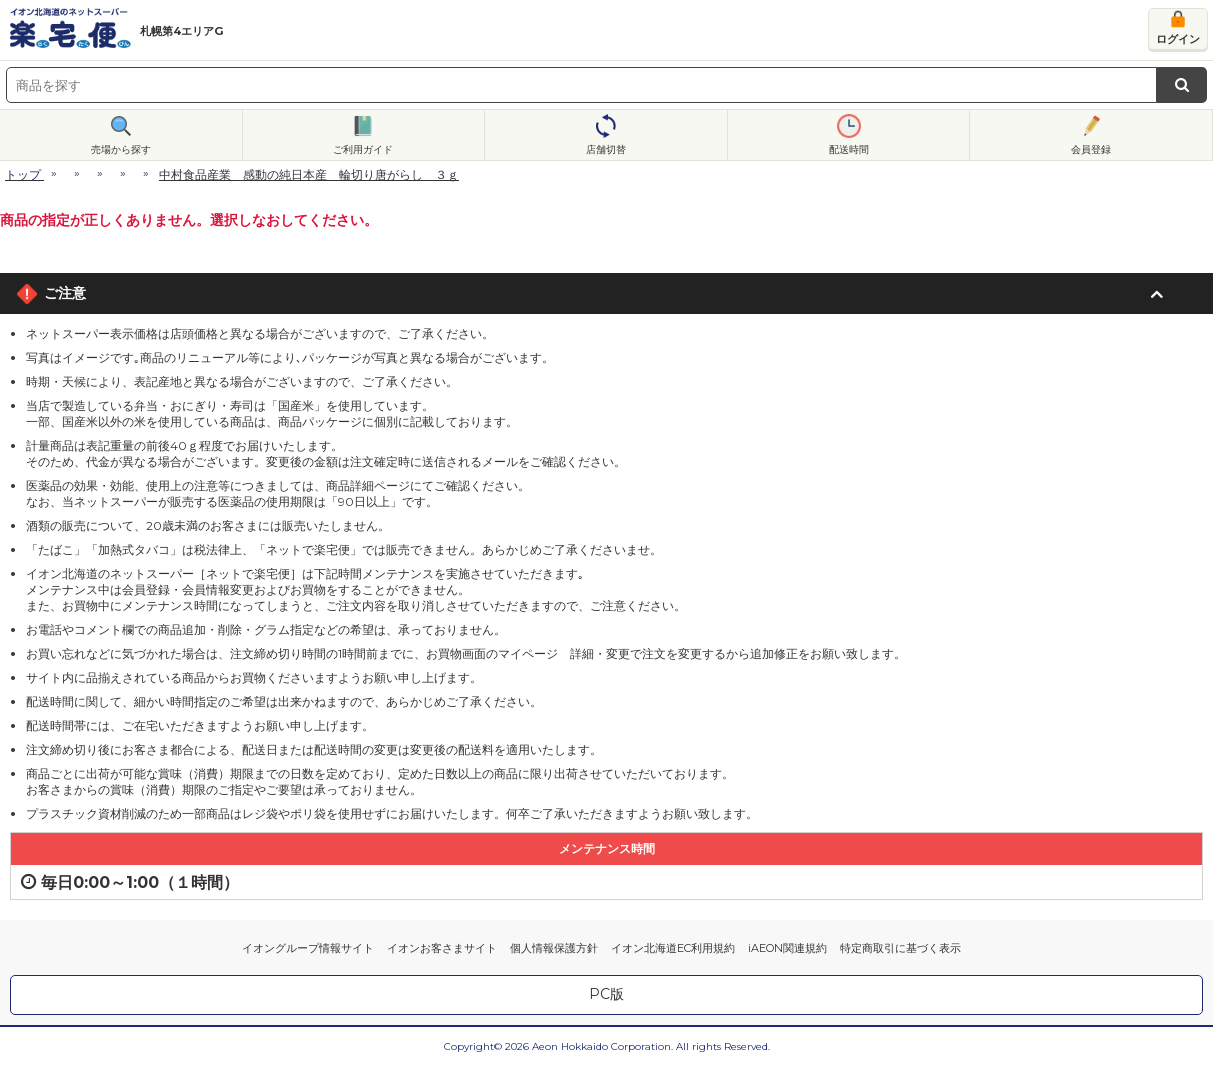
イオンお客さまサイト (442, 948)
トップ (23, 174)
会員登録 (1091, 149)
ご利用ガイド (363, 149)
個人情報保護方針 (554, 948)
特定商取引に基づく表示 (900, 948)
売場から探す (121, 149)
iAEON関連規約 (787, 948)
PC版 (606, 994)
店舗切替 (606, 149)
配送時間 (849, 149)
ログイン (1178, 39)
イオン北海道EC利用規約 (673, 948)
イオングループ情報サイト (308, 948)
